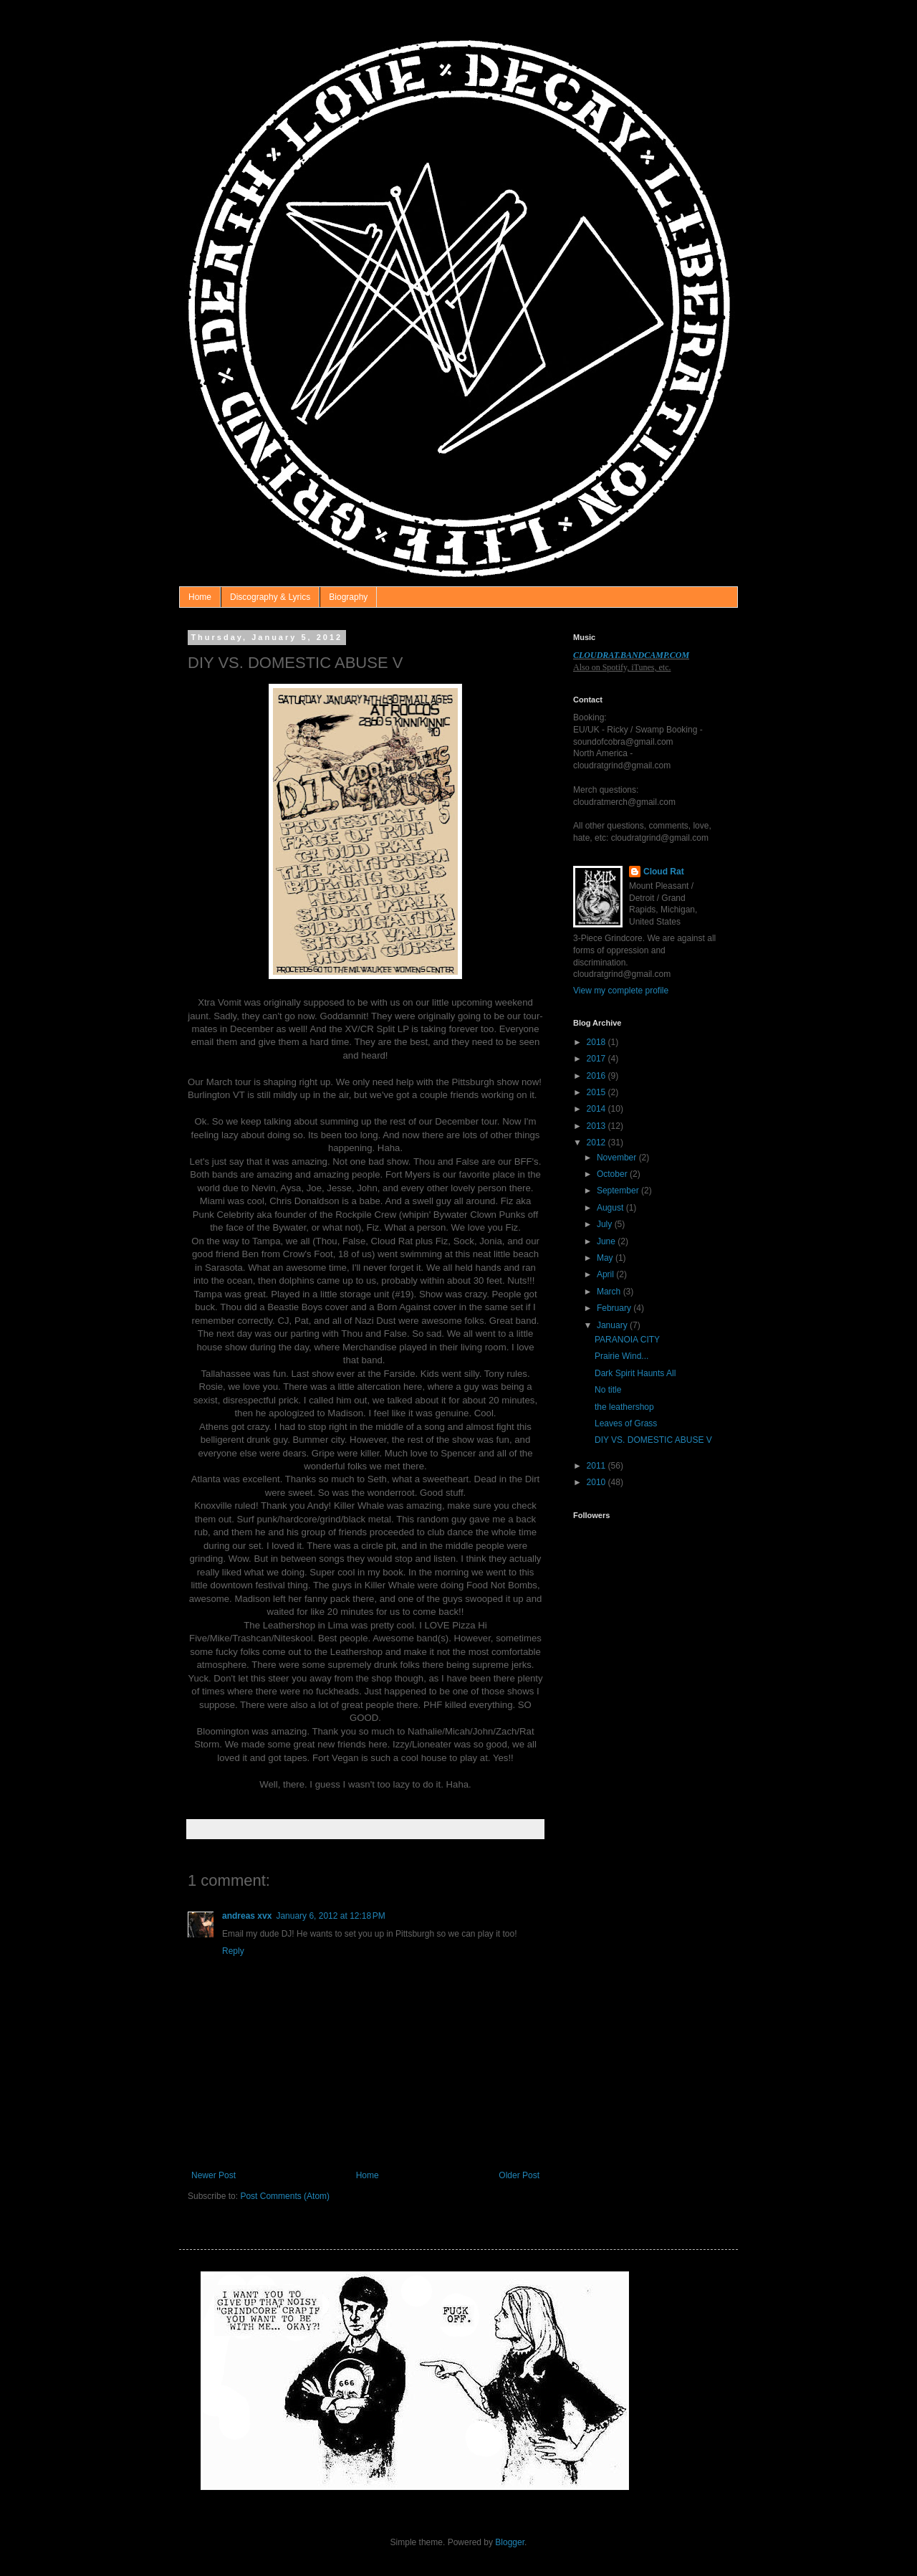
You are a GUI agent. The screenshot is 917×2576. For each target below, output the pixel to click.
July (606, 1224)
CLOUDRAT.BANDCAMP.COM (631, 655)
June (607, 1241)
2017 (597, 1059)
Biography (348, 597)
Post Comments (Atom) (285, 2196)
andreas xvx (247, 1916)
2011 (597, 1466)
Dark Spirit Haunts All (635, 1373)
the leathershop (624, 1407)
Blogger (509, 2542)
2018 (597, 1042)
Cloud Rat (663, 872)
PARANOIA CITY (627, 1340)
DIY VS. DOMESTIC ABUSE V (653, 1440)
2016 (597, 1076)
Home (199, 597)
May (606, 1258)
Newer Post (213, 2175)
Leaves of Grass (626, 1423)
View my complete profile (620, 991)
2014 (597, 1109)
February (615, 1308)
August (611, 1208)
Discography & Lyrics (270, 597)
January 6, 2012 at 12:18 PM (330, 1916)
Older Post (519, 2175)
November (618, 1158)
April (606, 1274)
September (619, 1191)
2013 (597, 1126)
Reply (233, 1951)
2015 (597, 1092)
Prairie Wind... (621, 1356)
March (610, 1292)
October (613, 1174)
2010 (597, 1482)
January (613, 1325)
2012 (597, 1142)
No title (608, 1390)
